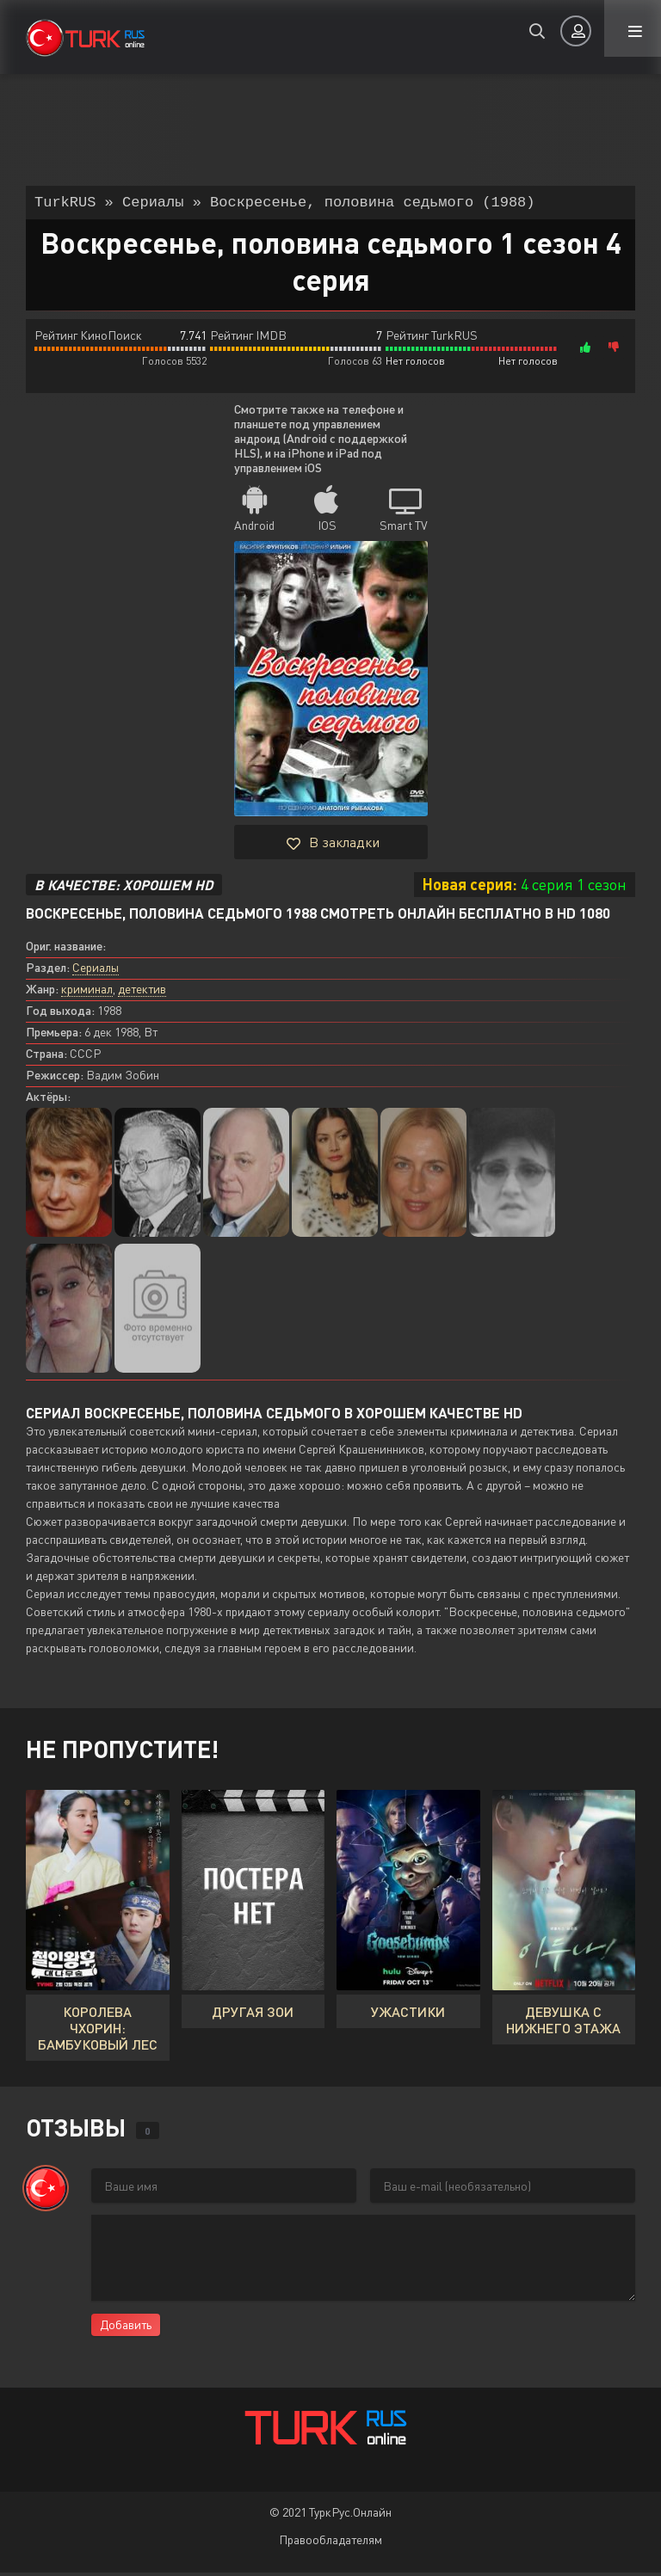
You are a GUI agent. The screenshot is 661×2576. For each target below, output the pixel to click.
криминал (87, 992)
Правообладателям (330, 2543)
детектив (142, 992)
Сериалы (95, 970)
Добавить (125, 2328)
